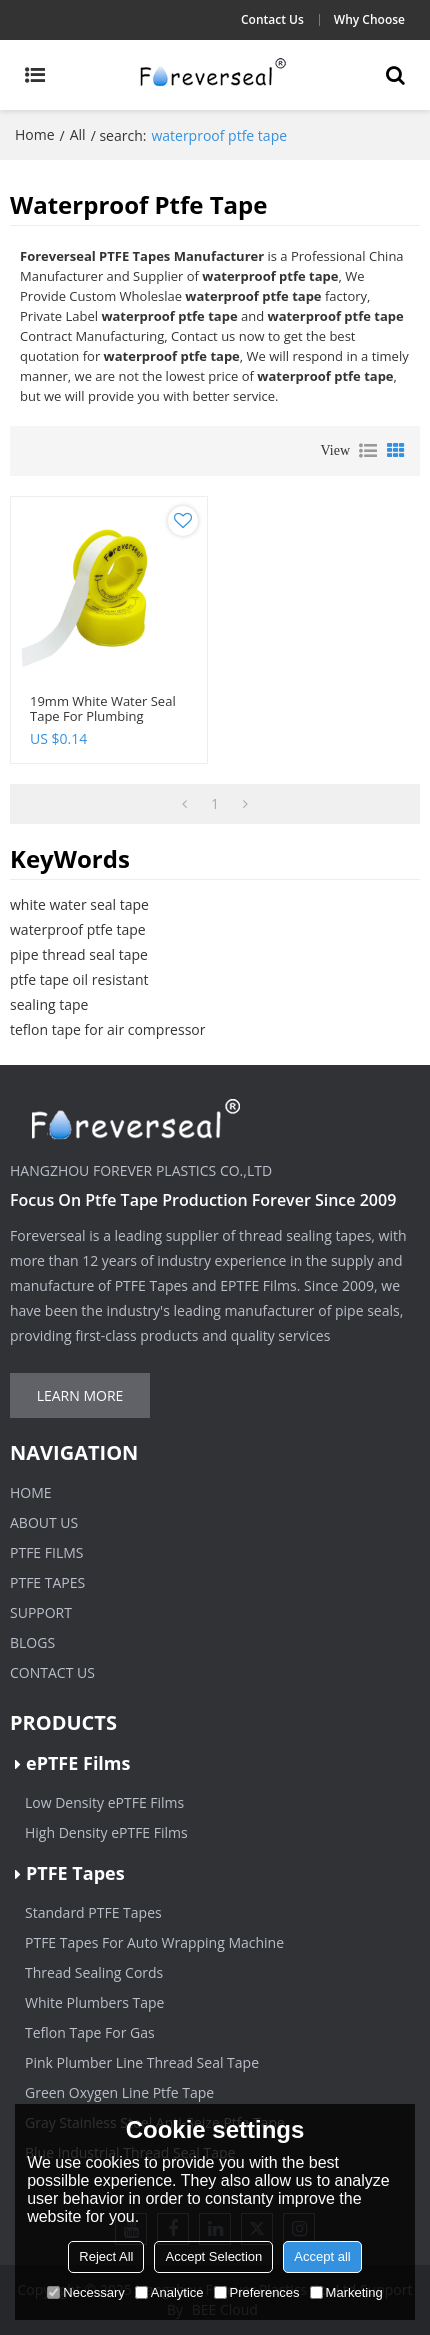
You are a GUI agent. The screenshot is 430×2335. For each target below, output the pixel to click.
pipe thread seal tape (79, 954)
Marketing (346, 2292)
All (78, 134)
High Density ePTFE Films (106, 1832)
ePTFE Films (78, 1763)
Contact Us (272, 19)
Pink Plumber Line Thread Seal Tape (142, 2062)
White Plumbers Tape (94, 2002)
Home (35, 134)
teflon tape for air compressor (107, 1029)
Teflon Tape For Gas (90, 2032)
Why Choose (369, 19)
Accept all (322, 2256)
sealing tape (49, 1004)
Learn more (80, 1395)
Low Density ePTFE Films (104, 1802)
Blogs (32, 1642)
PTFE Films (47, 1552)
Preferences (257, 2292)
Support (41, 1612)
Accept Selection (213, 2256)
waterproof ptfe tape (78, 929)
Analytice (169, 2292)
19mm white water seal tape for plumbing (103, 709)
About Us (44, 1522)
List (368, 451)
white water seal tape (79, 904)
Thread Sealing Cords (94, 1972)
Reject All (106, 2256)
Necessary (85, 2292)
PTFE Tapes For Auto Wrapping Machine (154, 1942)
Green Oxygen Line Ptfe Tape (119, 2092)
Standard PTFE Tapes (93, 1912)
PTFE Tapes (47, 1582)
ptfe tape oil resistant (79, 979)
